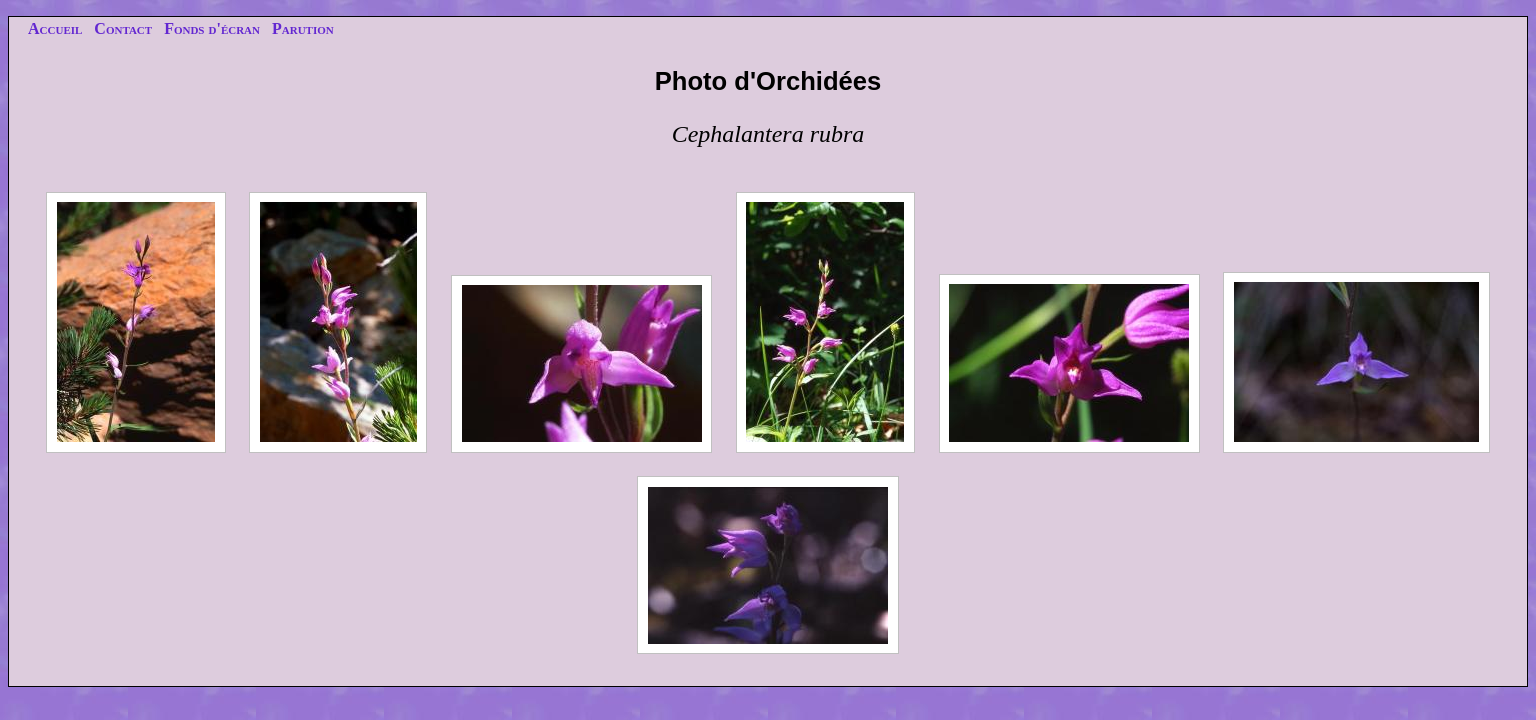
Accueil (55, 28)
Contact (123, 28)
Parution (303, 28)
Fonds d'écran (212, 28)
